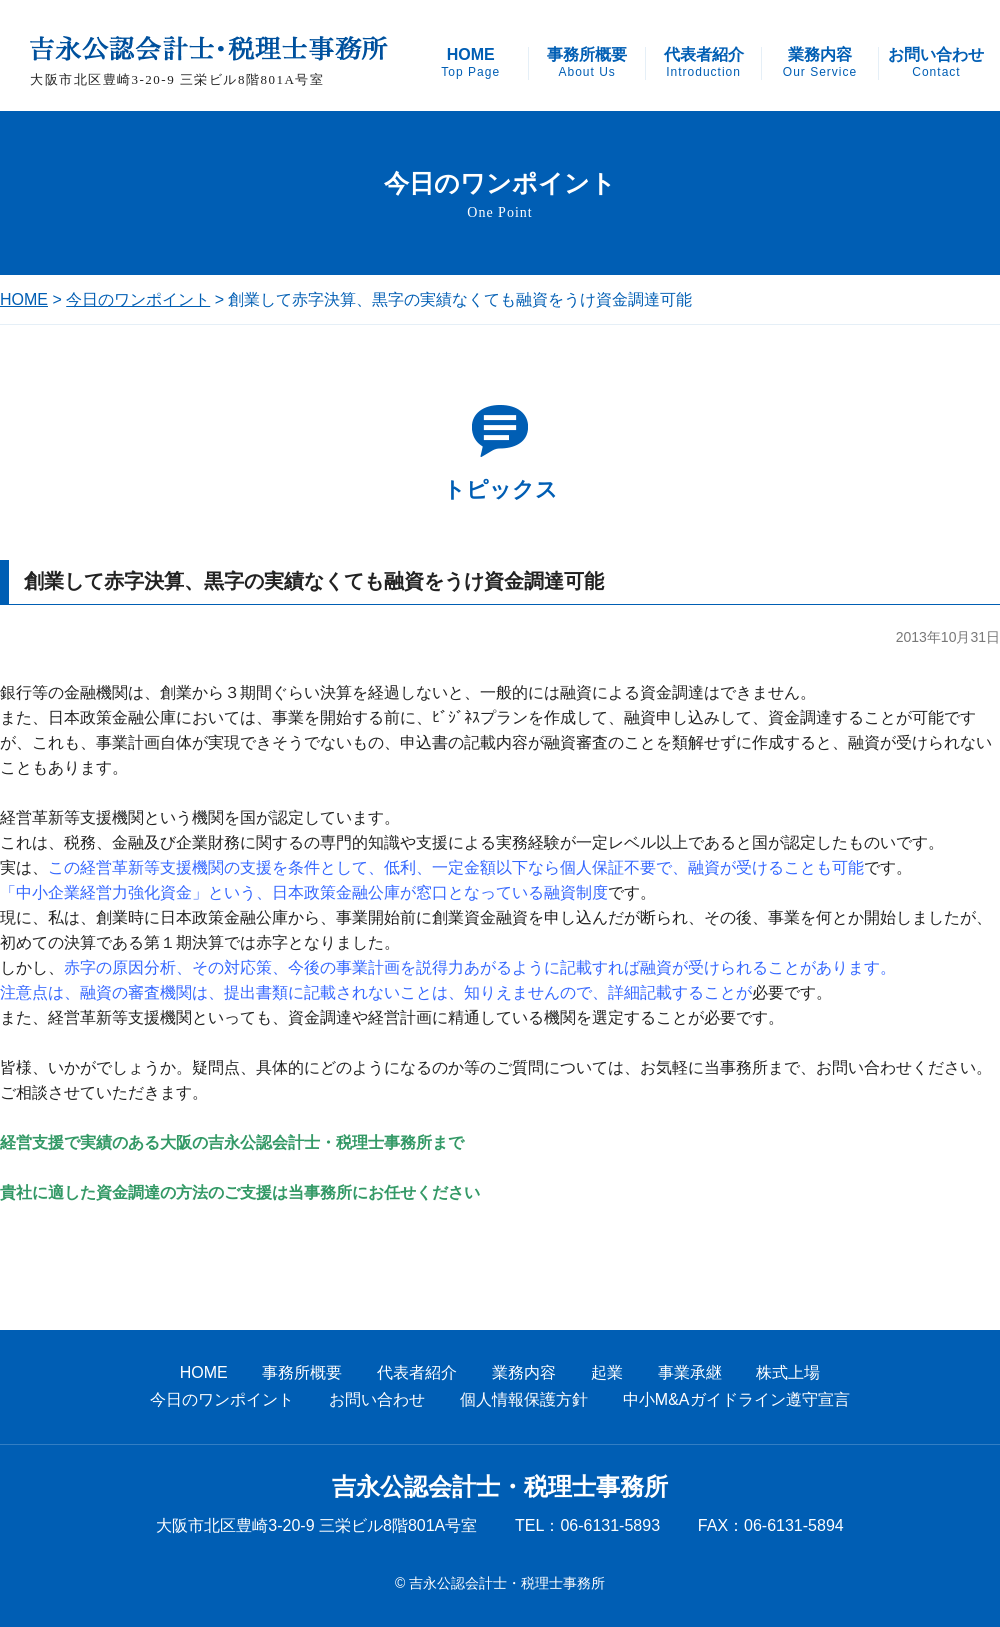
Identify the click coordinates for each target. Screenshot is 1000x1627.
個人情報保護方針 (524, 1399)
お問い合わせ (936, 63)
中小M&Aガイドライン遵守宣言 (736, 1399)
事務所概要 (587, 63)
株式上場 (788, 1372)
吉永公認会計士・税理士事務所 (500, 1487)
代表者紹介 (704, 63)
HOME (470, 63)
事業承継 (690, 1372)
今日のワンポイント (138, 299)
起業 (607, 1372)
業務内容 (820, 63)
